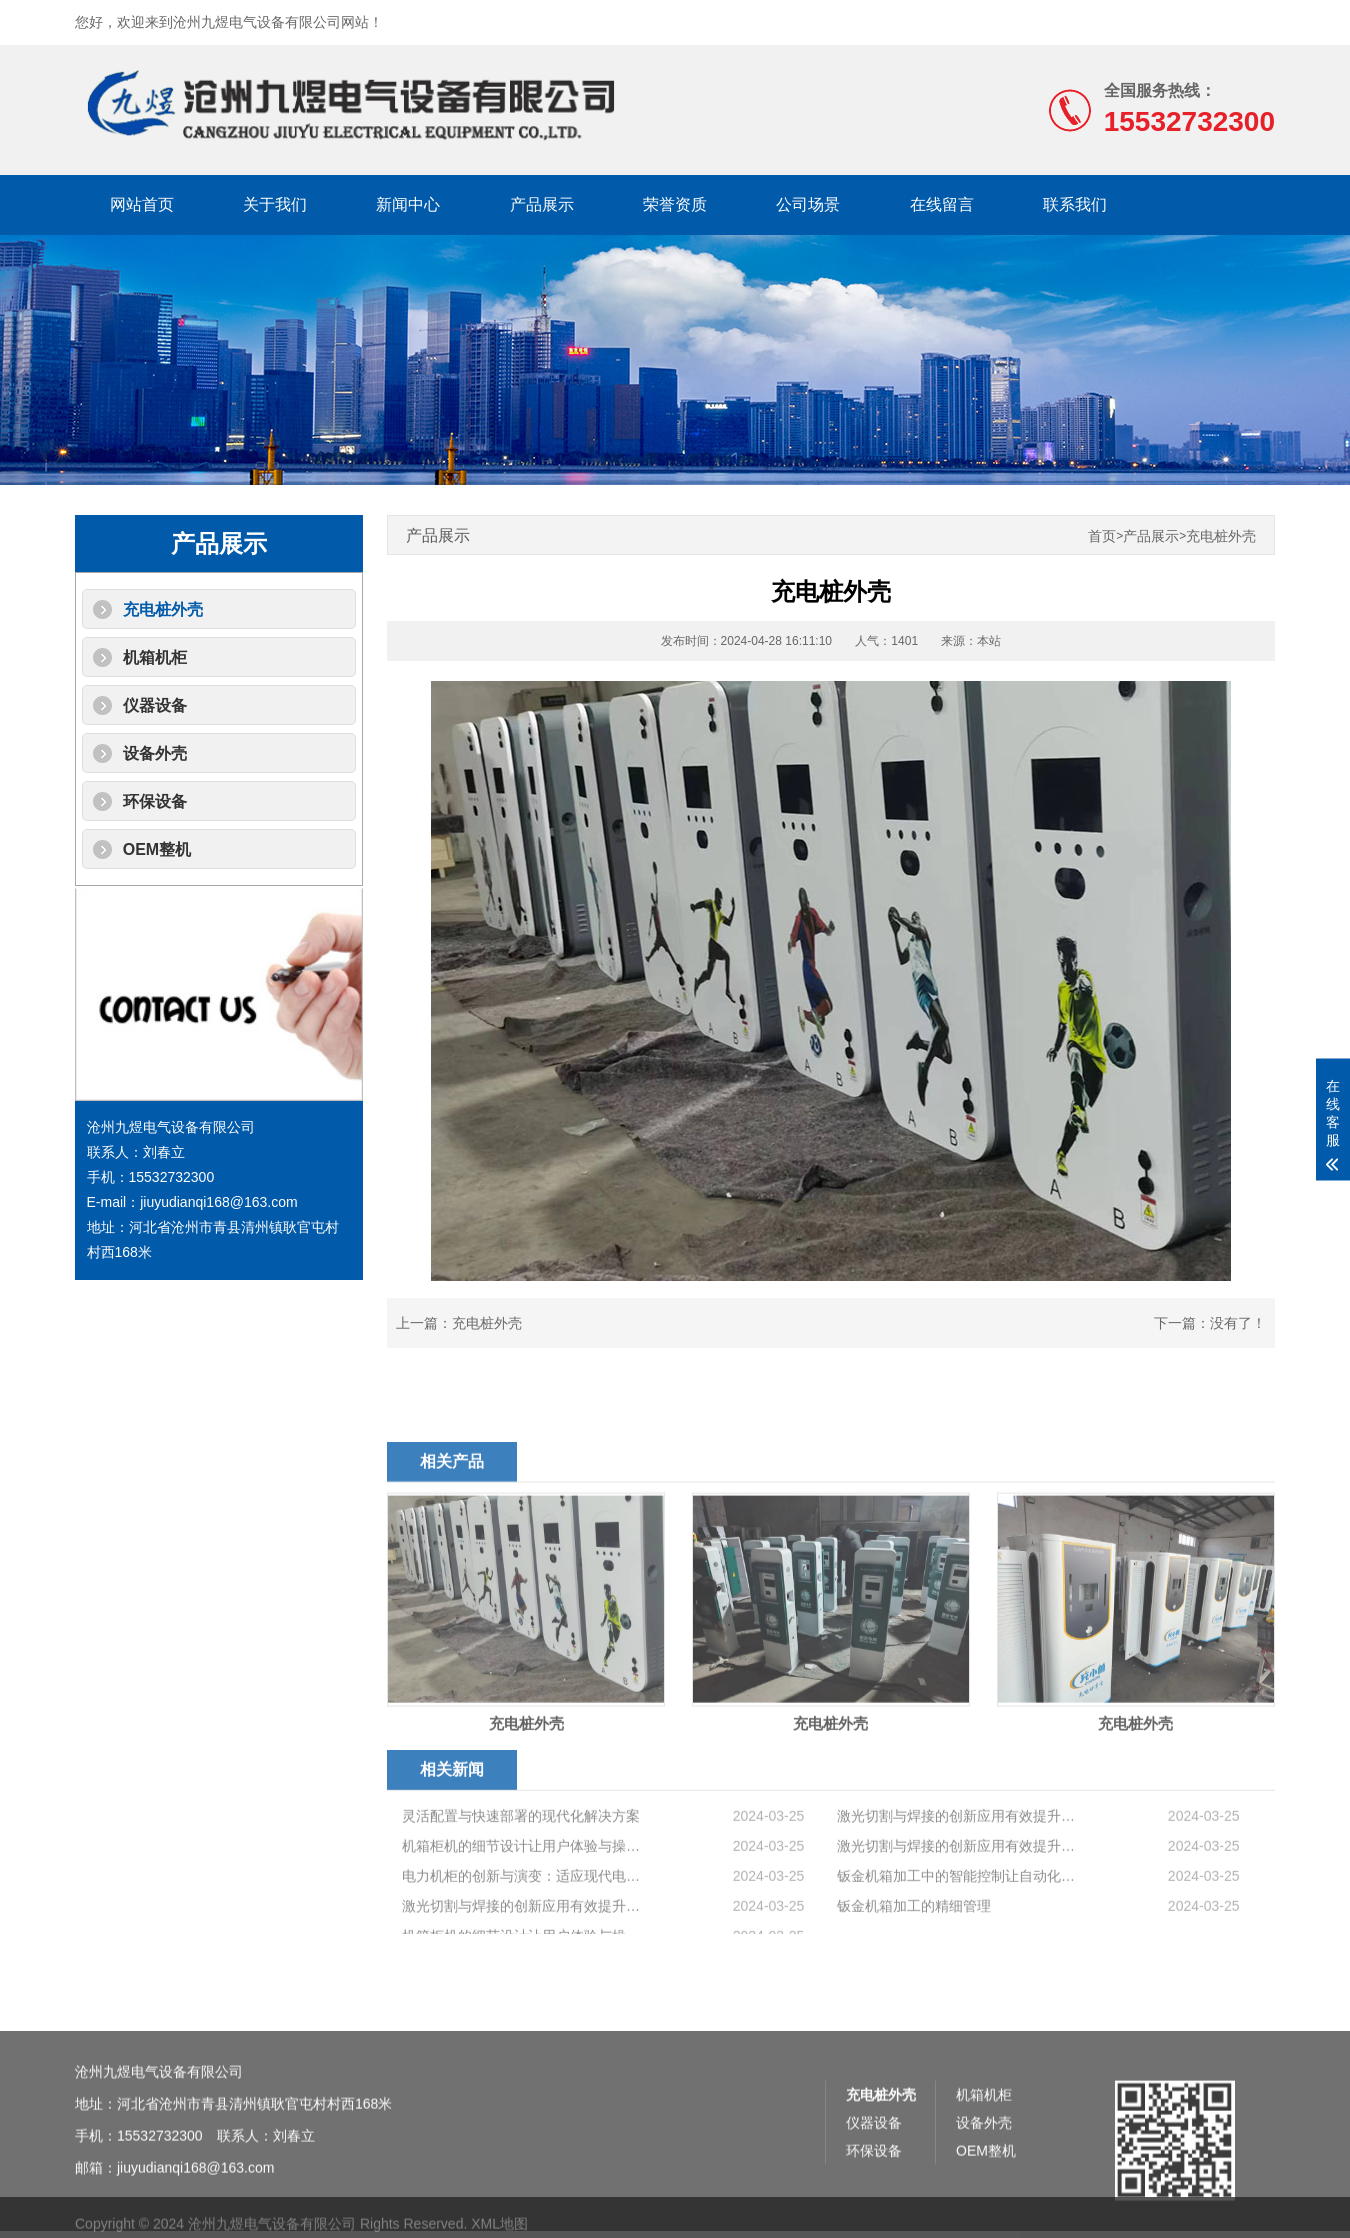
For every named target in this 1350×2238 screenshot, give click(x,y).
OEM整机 (157, 849)
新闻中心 (408, 204)
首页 (1102, 536)
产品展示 (542, 204)
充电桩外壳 (163, 609)
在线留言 (942, 204)
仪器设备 (155, 705)
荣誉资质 (675, 204)
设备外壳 (155, 753)
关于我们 (275, 204)
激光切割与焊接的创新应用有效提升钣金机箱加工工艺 (957, 1881)
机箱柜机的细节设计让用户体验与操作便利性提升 (522, 1911)
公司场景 (808, 204)
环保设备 (155, 801)
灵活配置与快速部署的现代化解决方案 (521, 1881)
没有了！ (1238, 1323)
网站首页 (142, 204)
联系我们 (1075, 204)
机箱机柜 (155, 657)
